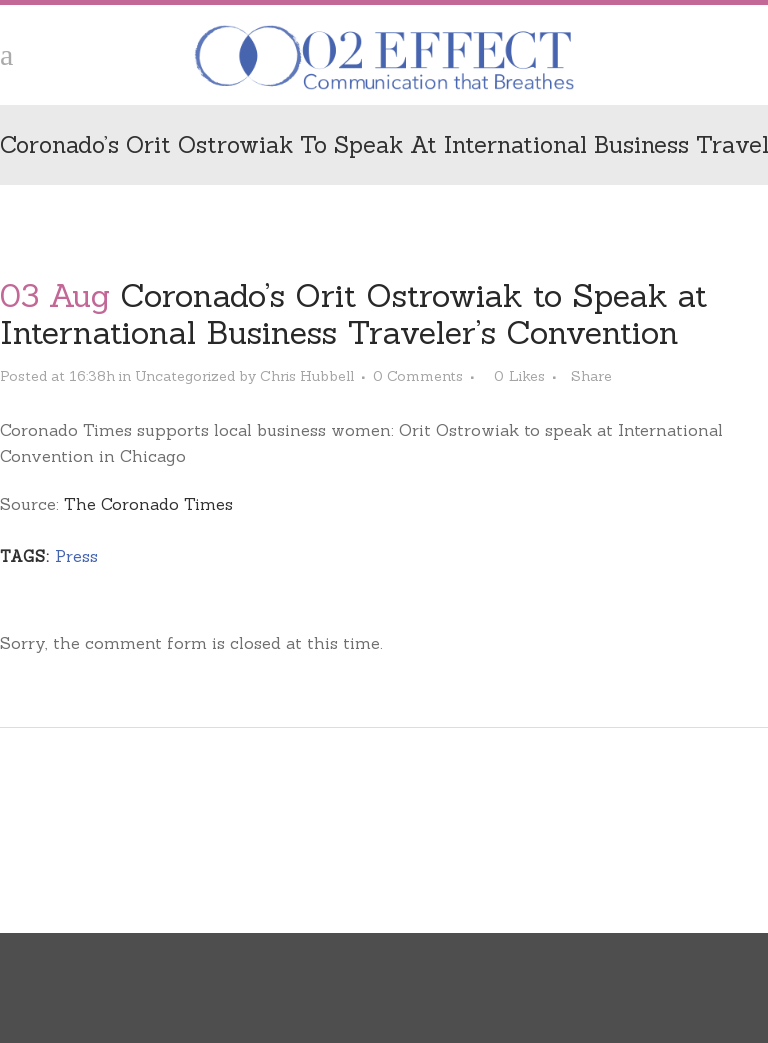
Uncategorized (185, 376)
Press (76, 556)
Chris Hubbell (307, 376)
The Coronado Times (148, 504)
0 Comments (418, 376)
